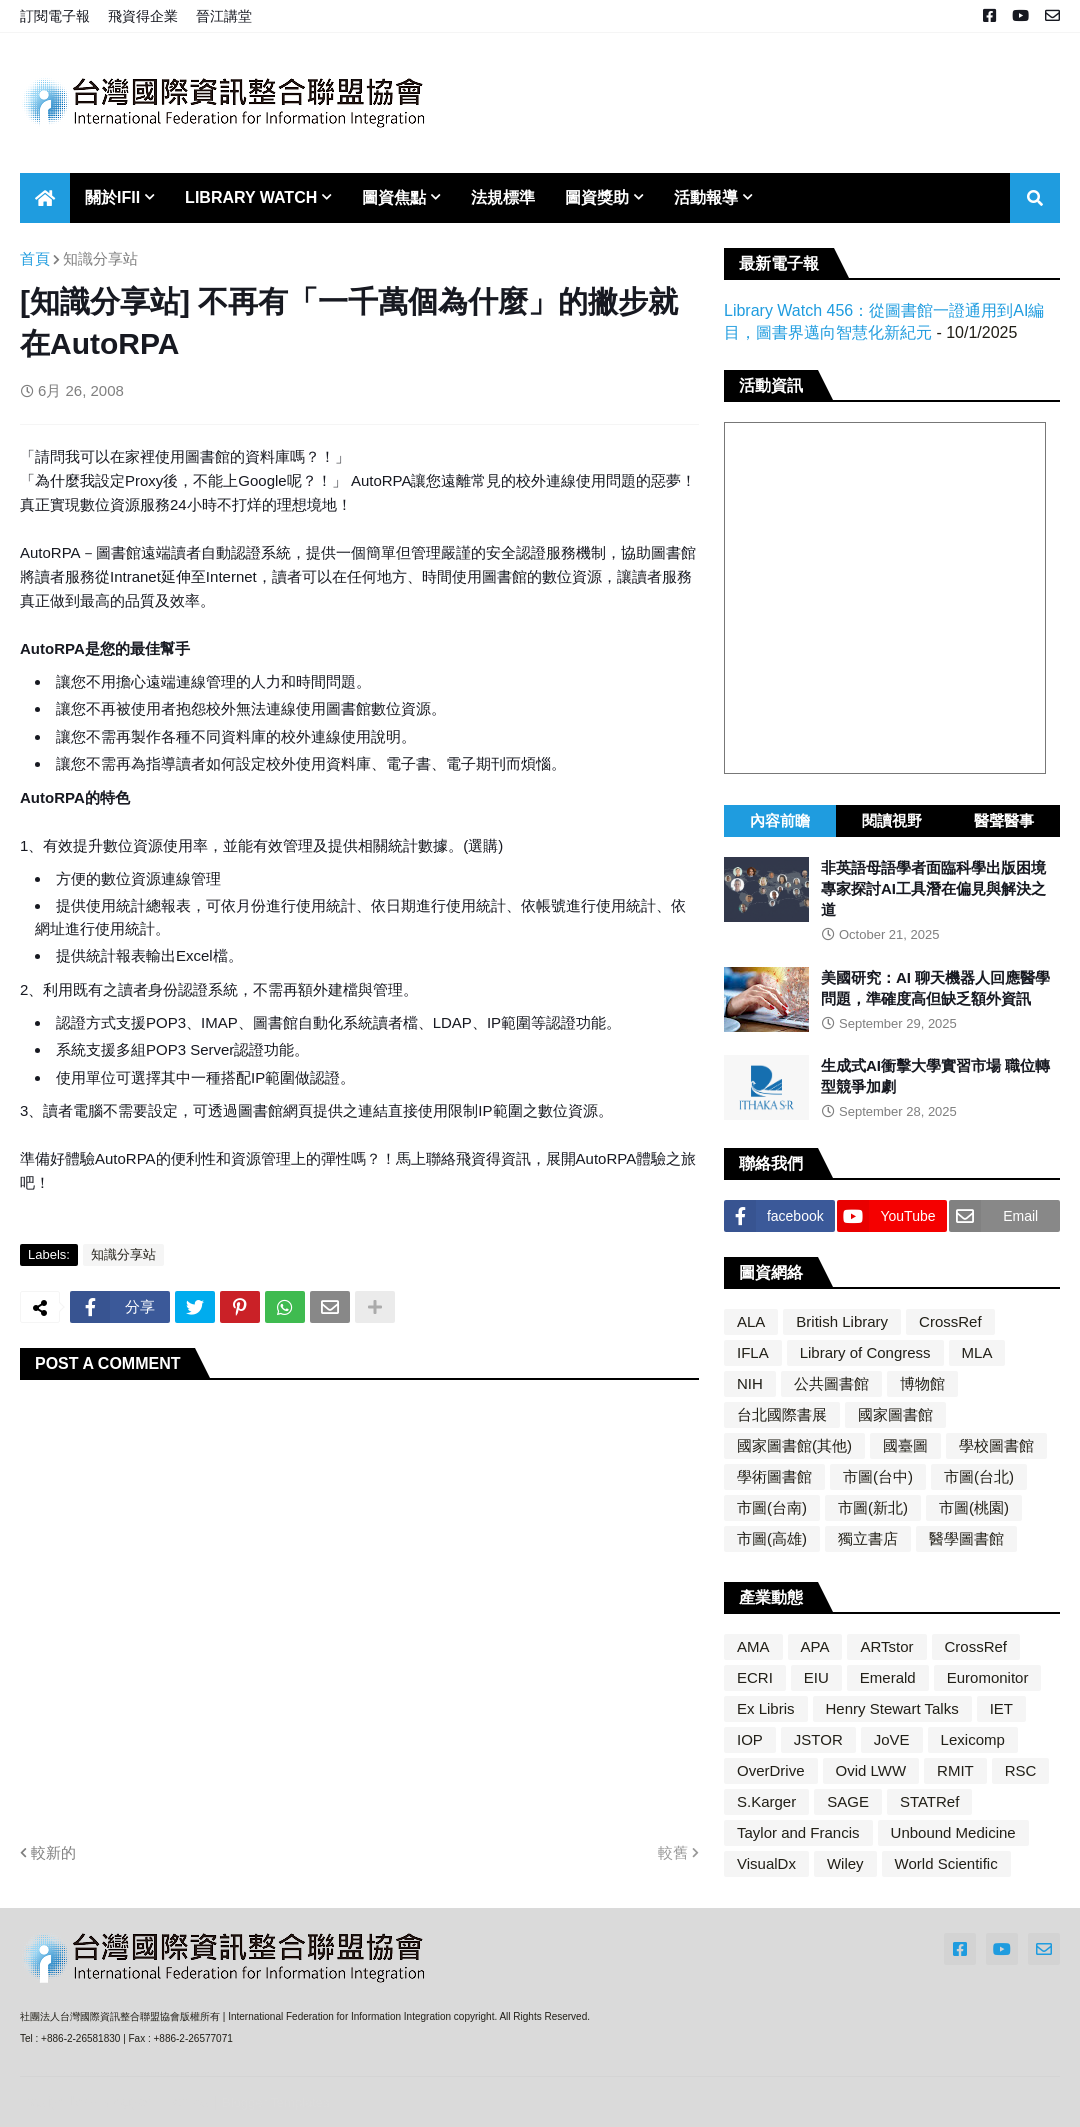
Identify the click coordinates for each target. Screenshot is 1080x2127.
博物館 (922, 1383)
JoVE (892, 1739)
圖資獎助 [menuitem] (597, 197)
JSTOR (818, 1739)
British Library (842, 1321)
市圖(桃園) (974, 1507)
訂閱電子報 (55, 16)
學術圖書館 (774, 1476)
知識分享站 (100, 258)
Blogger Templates (275, 2102)
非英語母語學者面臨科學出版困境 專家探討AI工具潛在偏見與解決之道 (933, 888)
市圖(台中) (878, 1476)
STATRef (929, 1801)
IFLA (753, 1352)
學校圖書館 (996, 1445)
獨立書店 (868, 1538)
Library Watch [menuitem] (251, 197)
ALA (751, 1321)
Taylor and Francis (798, 1832)
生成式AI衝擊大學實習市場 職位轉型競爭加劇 (935, 1076)
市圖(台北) (979, 1476)
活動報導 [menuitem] (706, 197)
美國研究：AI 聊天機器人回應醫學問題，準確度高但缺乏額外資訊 (935, 988)
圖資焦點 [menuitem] (394, 197)
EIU (816, 1677)
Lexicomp (973, 1739)
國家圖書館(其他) (794, 1445)
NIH (750, 1383)
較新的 (53, 1852)
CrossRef (950, 1321)
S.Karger (766, 1801)
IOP (750, 1739)
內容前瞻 (780, 820)
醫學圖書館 (966, 1538)
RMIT (955, 1770)
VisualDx (766, 1863)
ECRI (755, 1677)
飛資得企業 (143, 16)
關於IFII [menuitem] (112, 197)
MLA (977, 1352)
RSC (1021, 1770)
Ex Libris (766, 1708)
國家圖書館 (895, 1414)
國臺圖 (905, 1445)
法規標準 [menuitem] (503, 197)
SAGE (848, 1801)
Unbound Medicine (953, 1832)
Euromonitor (988, 1677)
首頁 (35, 258)
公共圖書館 (831, 1383)
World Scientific (946, 1863)
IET (1001, 1708)
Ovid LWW (871, 1770)
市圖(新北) (873, 1507)
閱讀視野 (892, 820)
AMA (753, 1646)
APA (815, 1646)
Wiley (845, 1863)
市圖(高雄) (772, 1538)
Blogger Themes (155, 2101)
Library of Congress (865, 1352)
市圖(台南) (772, 1507)
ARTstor (886, 1646)
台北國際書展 (782, 1414)
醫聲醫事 (1004, 820)
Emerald (888, 1677)
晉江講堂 (224, 16)
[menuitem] (45, 198)
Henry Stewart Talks (892, 1708)
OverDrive (771, 1770)
